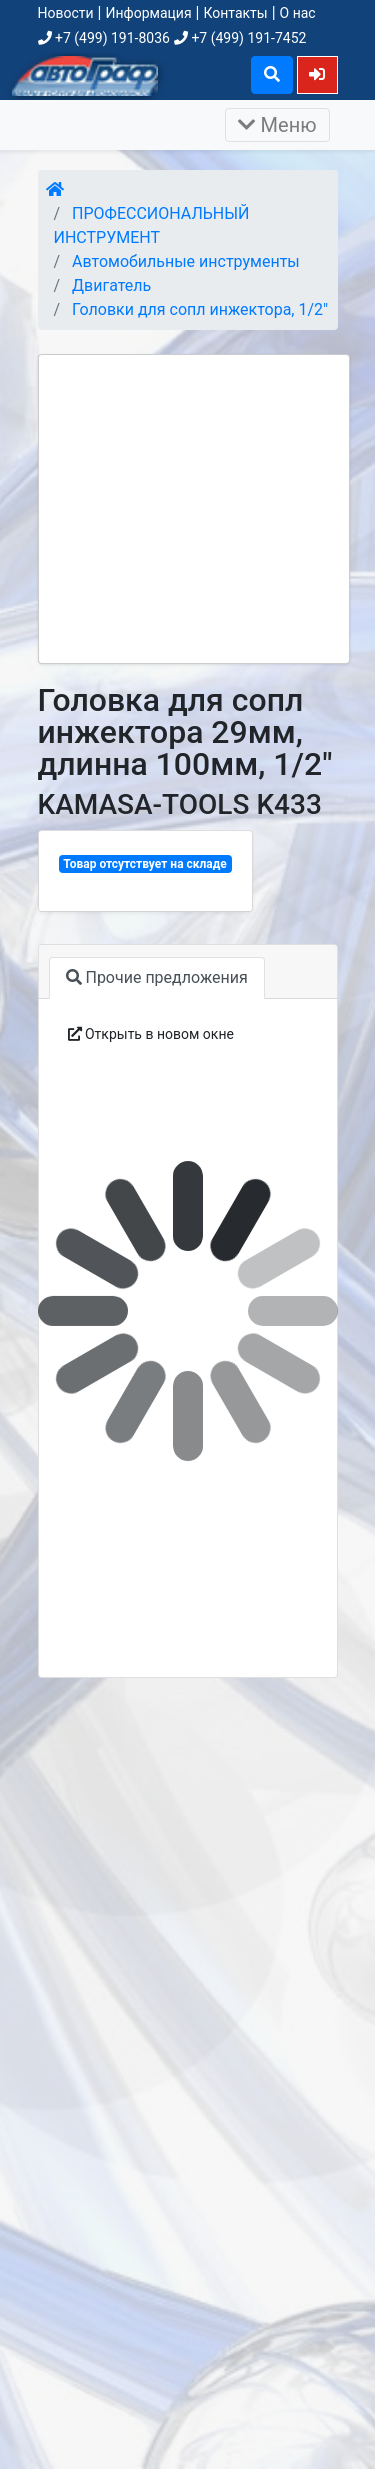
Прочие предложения (157, 977)
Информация (148, 13)
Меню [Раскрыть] (277, 125)
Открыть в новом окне (151, 1034)
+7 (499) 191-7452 (240, 38)
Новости (66, 13)
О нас (298, 13)
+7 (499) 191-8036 (104, 38)
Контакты (235, 13)
